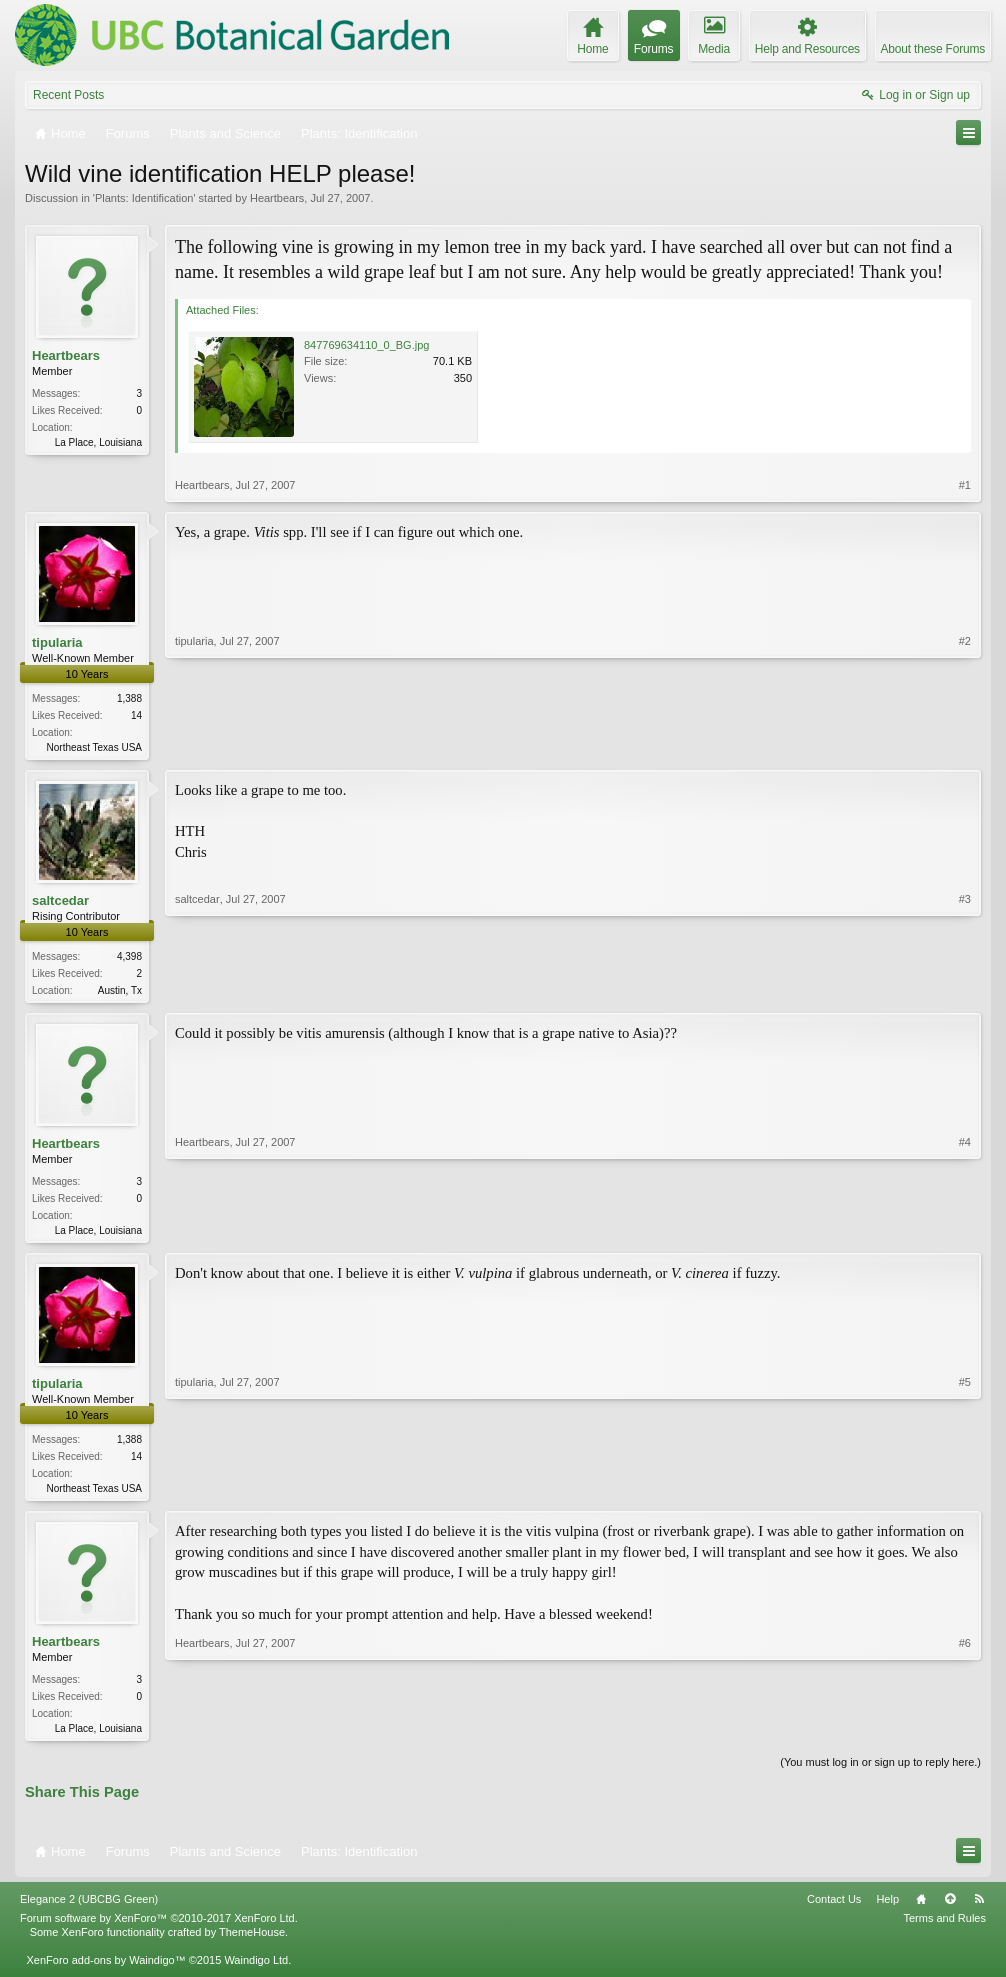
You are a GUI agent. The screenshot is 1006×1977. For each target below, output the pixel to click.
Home (921, 1909)
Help (887, 1909)
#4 (965, 1232)
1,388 (129, 698)
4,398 (129, 958)
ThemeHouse (252, 1942)
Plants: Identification (144, 198)
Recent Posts (68, 95)
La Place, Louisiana (98, 442)
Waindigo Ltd (256, 1970)
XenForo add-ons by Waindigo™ (105, 1970)
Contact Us (834, 1909)
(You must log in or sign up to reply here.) (880, 1772)
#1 (965, 485)
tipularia (57, 642)
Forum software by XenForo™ (159, 1928)
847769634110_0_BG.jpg (366, 345)
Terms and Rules (944, 1928)
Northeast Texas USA (94, 747)
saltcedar (60, 902)
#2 (965, 745)
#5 (965, 1492)
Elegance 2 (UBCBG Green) (89, 1909)
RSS (979, 1909)
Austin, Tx (120, 992)
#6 (965, 1734)
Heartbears (277, 198)
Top (950, 1909)
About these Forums (933, 49)
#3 (965, 990)
